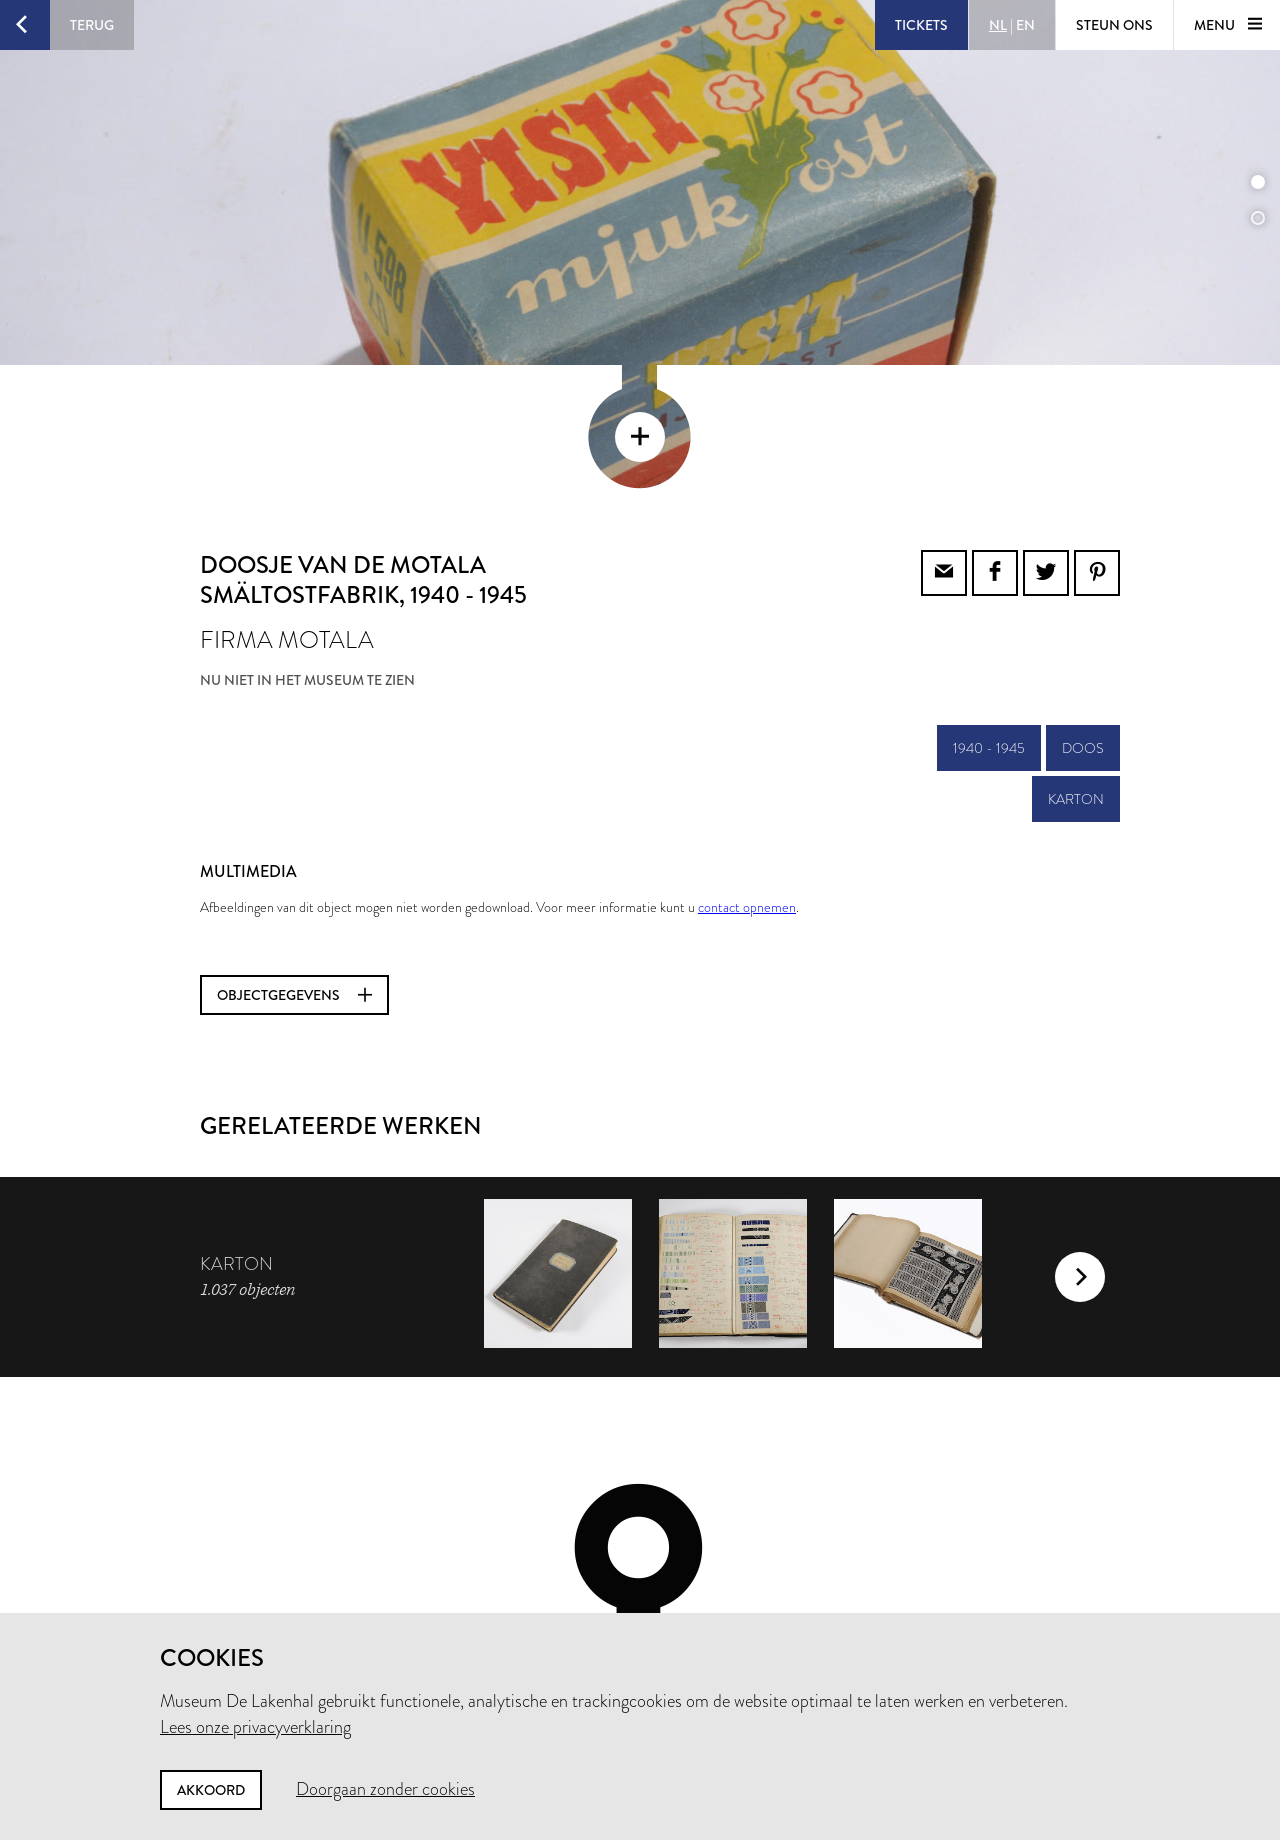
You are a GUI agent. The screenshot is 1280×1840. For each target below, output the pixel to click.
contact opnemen (747, 772)
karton (1076, 664)
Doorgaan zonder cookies (385, 1789)
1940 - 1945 (989, 613)
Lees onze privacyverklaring (255, 1727)
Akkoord (211, 1790)
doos (1083, 613)
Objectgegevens (294, 860)
